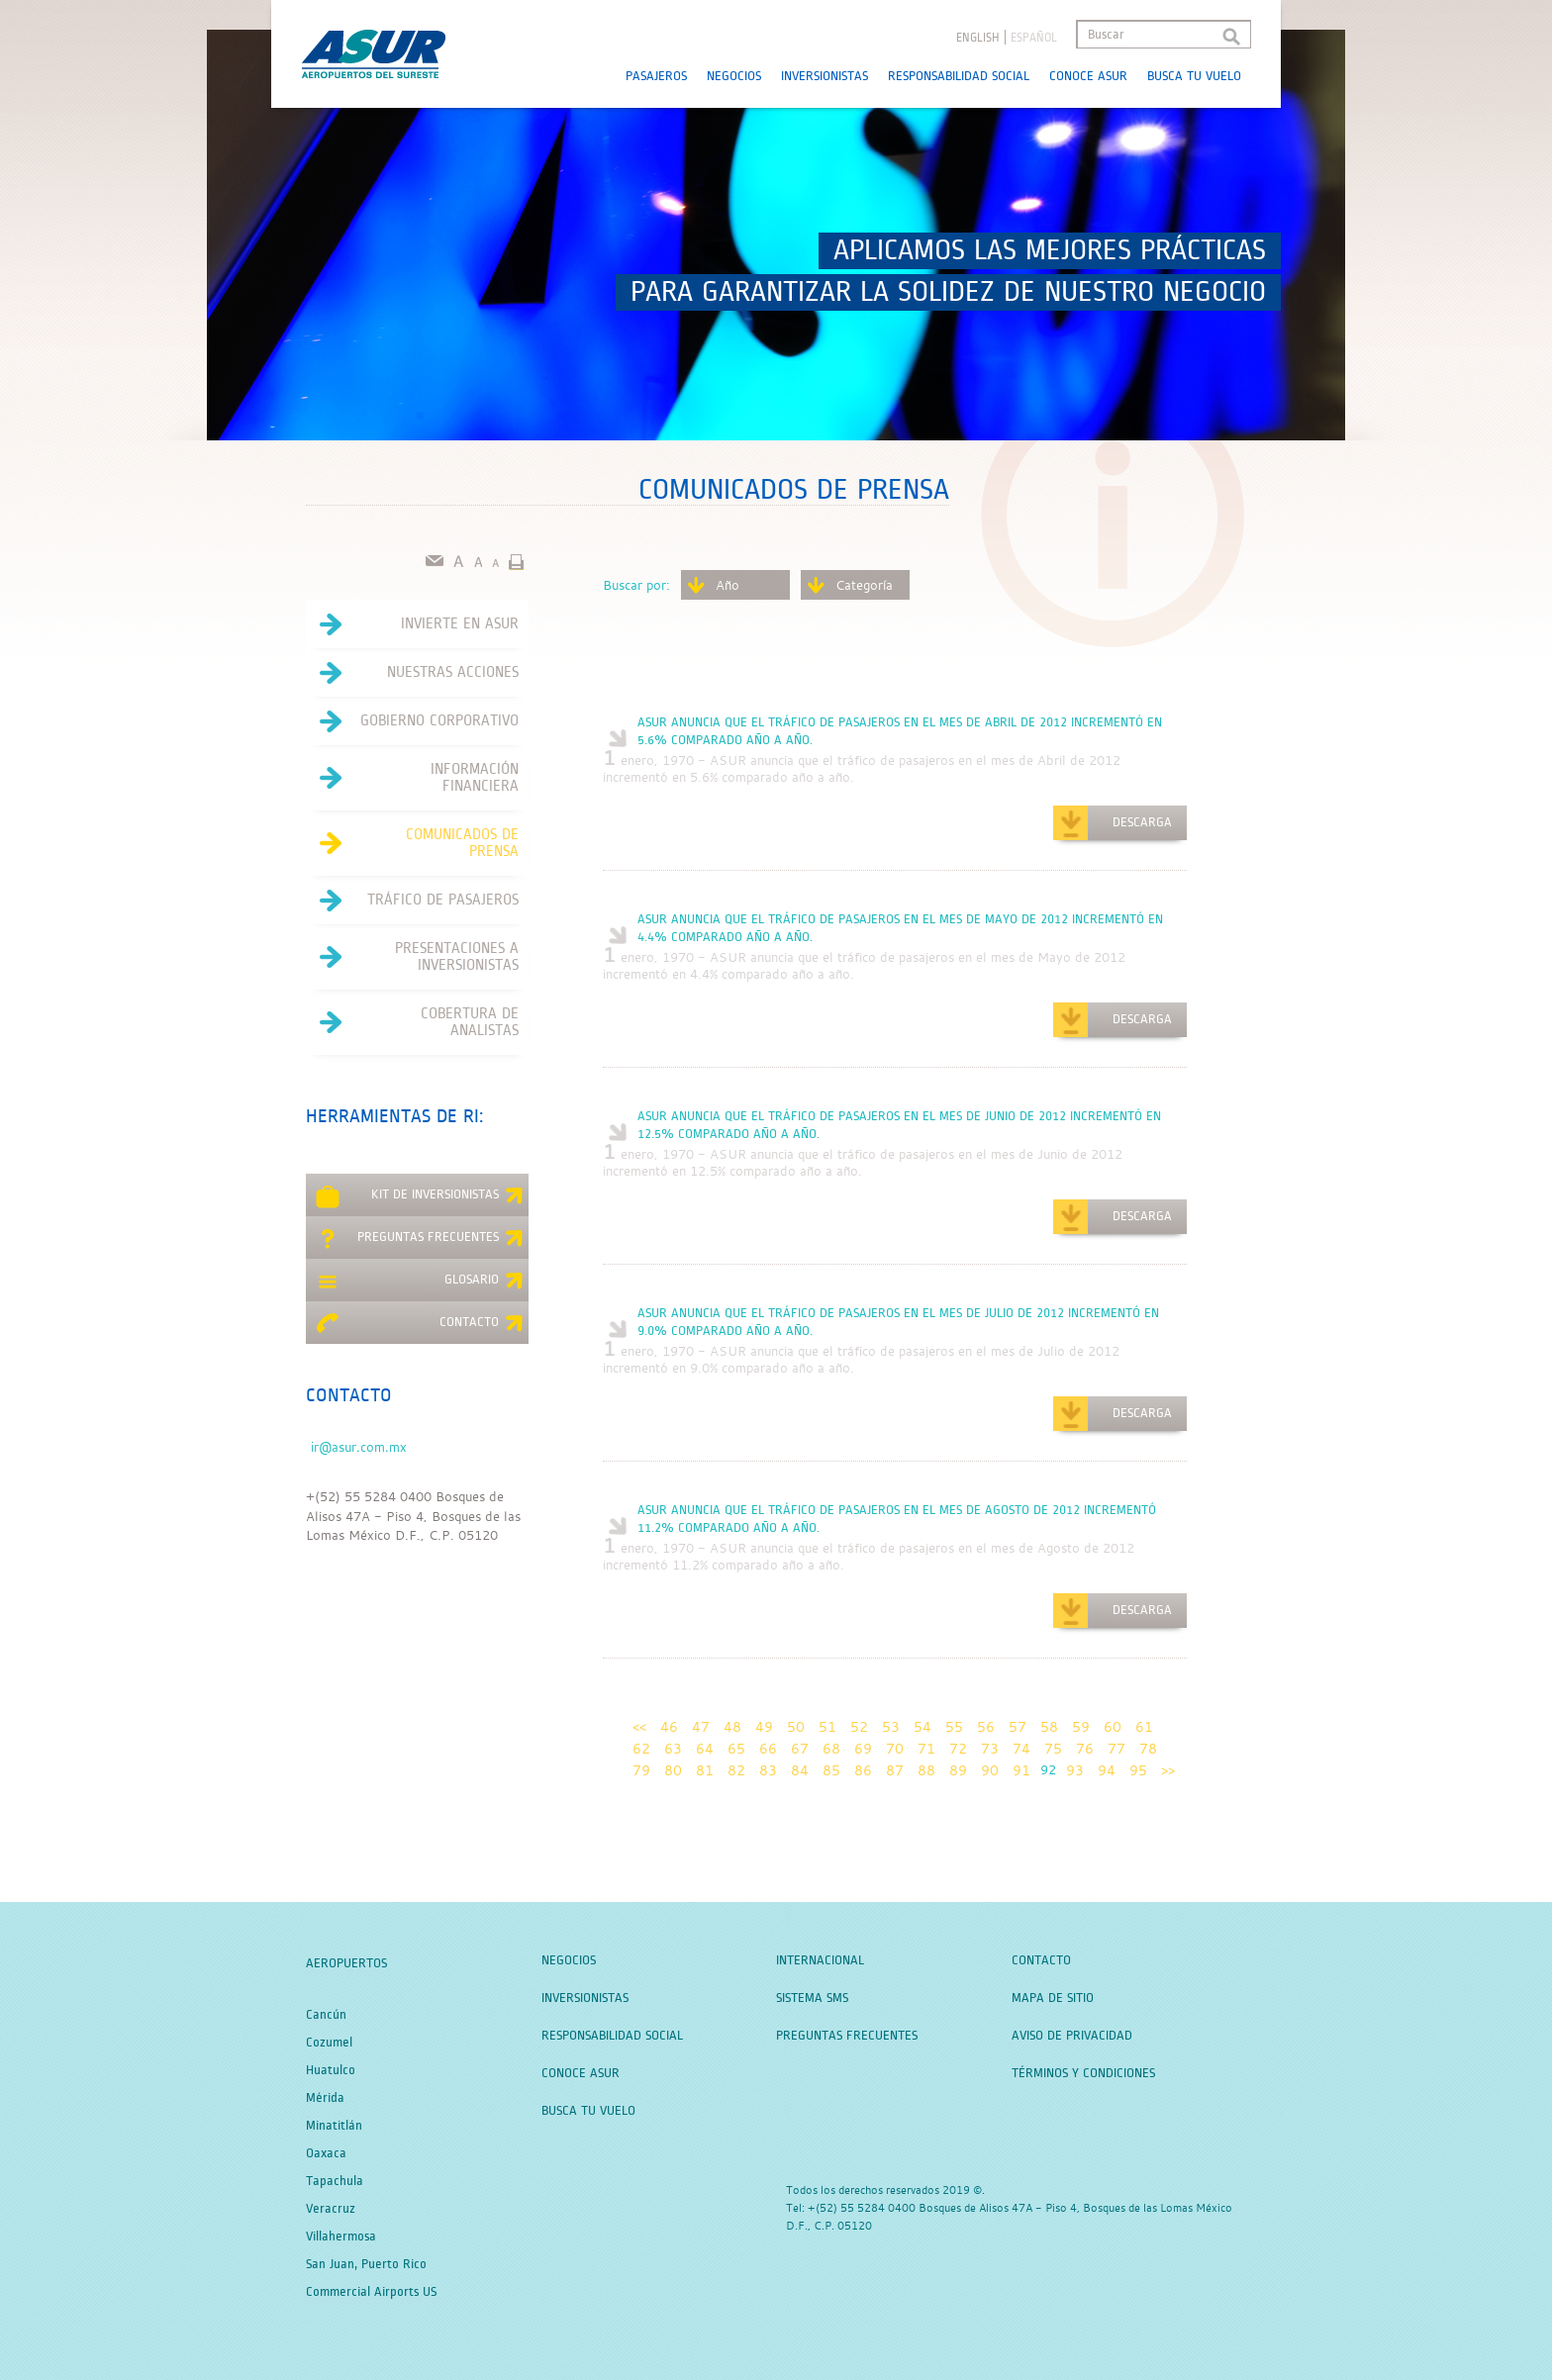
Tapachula (334, 2181)
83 (768, 1769)
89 (958, 1769)
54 (922, 1726)
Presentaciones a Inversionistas (412, 957)
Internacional (820, 1960)
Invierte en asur (412, 624)
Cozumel (329, 2042)
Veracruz (330, 2209)
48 (732, 1726)
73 (990, 1748)
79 (641, 1769)
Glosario (420, 1282)
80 (673, 1769)
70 (895, 1748)
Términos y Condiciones (1083, 2073)
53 (891, 1726)
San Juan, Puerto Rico (366, 2264)
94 (1107, 1769)
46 (669, 1726)
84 (800, 1769)
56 (986, 1726)
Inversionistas (824, 76)
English (978, 38)
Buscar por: (636, 585)
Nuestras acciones (412, 673)
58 (1049, 1726)
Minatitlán (334, 2126)
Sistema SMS (812, 1998)
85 (831, 1769)
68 (831, 1748)
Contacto (420, 1325)
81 (705, 1769)
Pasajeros (656, 76)
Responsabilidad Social (958, 76)
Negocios (734, 76)
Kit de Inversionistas (420, 1197)
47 (701, 1726)
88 (926, 1769)
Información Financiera (412, 778)
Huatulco (330, 2070)
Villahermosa (341, 2236)
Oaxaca (326, 2153)
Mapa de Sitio (1053, 1998)
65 (736, 1748)
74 (1021, 1748)
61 (1144, 1726)
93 (1075, 1769)
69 (863, 1748)
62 (641, 1748)
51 (827, 1726)
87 (895, 1769)
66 (768, 1748)
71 (926, 1748)
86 (863, 1769)
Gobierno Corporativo (412, 721)
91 (1021, 1769)
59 (1081, 1726)
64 (705, 1748)
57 (1017, 1726)
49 (764, 1726)
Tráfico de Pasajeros (412, 900)
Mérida (325, 2098)
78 (1148, 1748)
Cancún (326, 2015)
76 (1085, 1748)
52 (859, 1726)
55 (954, 1726)
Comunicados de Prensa (412, 843)
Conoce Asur (1088, 76)
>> (1168, 1769)
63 (673, 1748)
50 (796, 1726)
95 (1138, 1769)
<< (639, 1726)
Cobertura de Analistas (412, 1022)
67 (800, 1748)
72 (958, 1748)
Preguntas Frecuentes (420, 1240)
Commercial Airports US (371, 2292)
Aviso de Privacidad (1072, 2036)
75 (1053, 1748)
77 (1116, 1748)
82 (736, 1769)
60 (1112, 1726)
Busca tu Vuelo (1194, 76)
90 (990, 1769)
